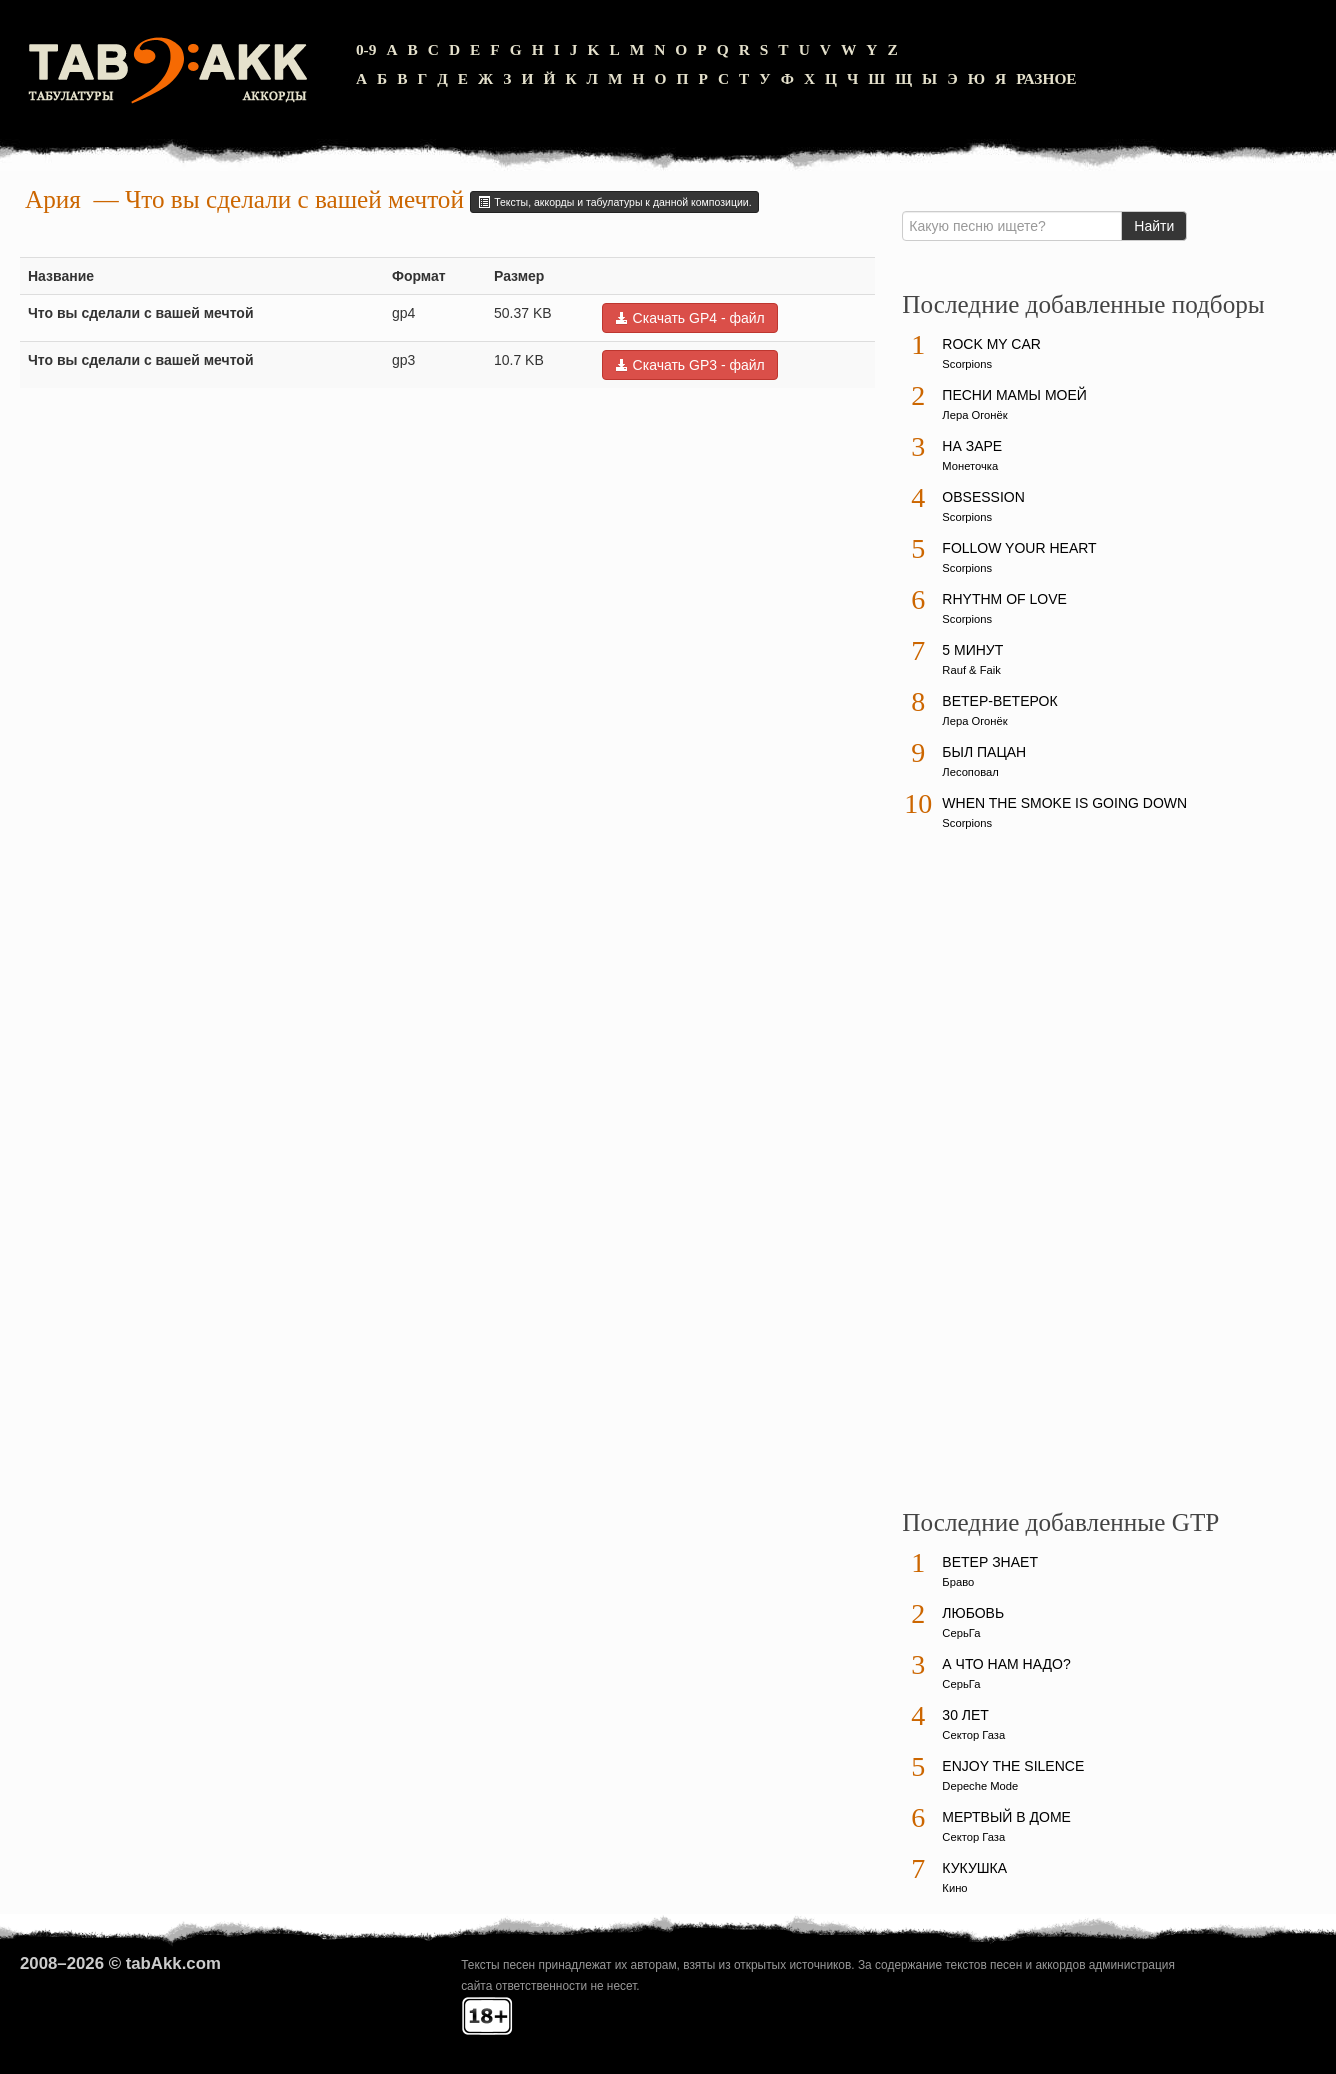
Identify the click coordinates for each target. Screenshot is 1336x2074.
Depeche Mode (980, 1786)
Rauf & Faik (971, 670)
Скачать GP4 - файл (690, 318)
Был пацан (984, 752)
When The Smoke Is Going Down (1064, 803)
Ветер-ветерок (999, 701)
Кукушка (974, 1868)
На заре (972, 446)
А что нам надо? (1006, 1664)
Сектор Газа (973, 1735)
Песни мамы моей (1014, 395)
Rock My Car (991, 344)
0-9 (366, 49)
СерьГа (961, 1633)
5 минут (972, 650)
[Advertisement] (1052, 1179)
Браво (958, 1582)
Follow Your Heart (1019, 548)
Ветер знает (990, 1562)
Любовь (973, 1613)
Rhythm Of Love (1004, 599)
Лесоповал (970, 772)
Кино (954, 1888)
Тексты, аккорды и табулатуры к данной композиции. (614, 202)
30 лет (965, 1715)
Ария (53, 199)
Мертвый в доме (1006, 1817)
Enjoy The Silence (1013, 1766)
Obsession (983, 497)
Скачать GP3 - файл (690, 365)
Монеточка (970, 466)
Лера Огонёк (974, 415)
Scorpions (967, 364)
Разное (1046, 78)
